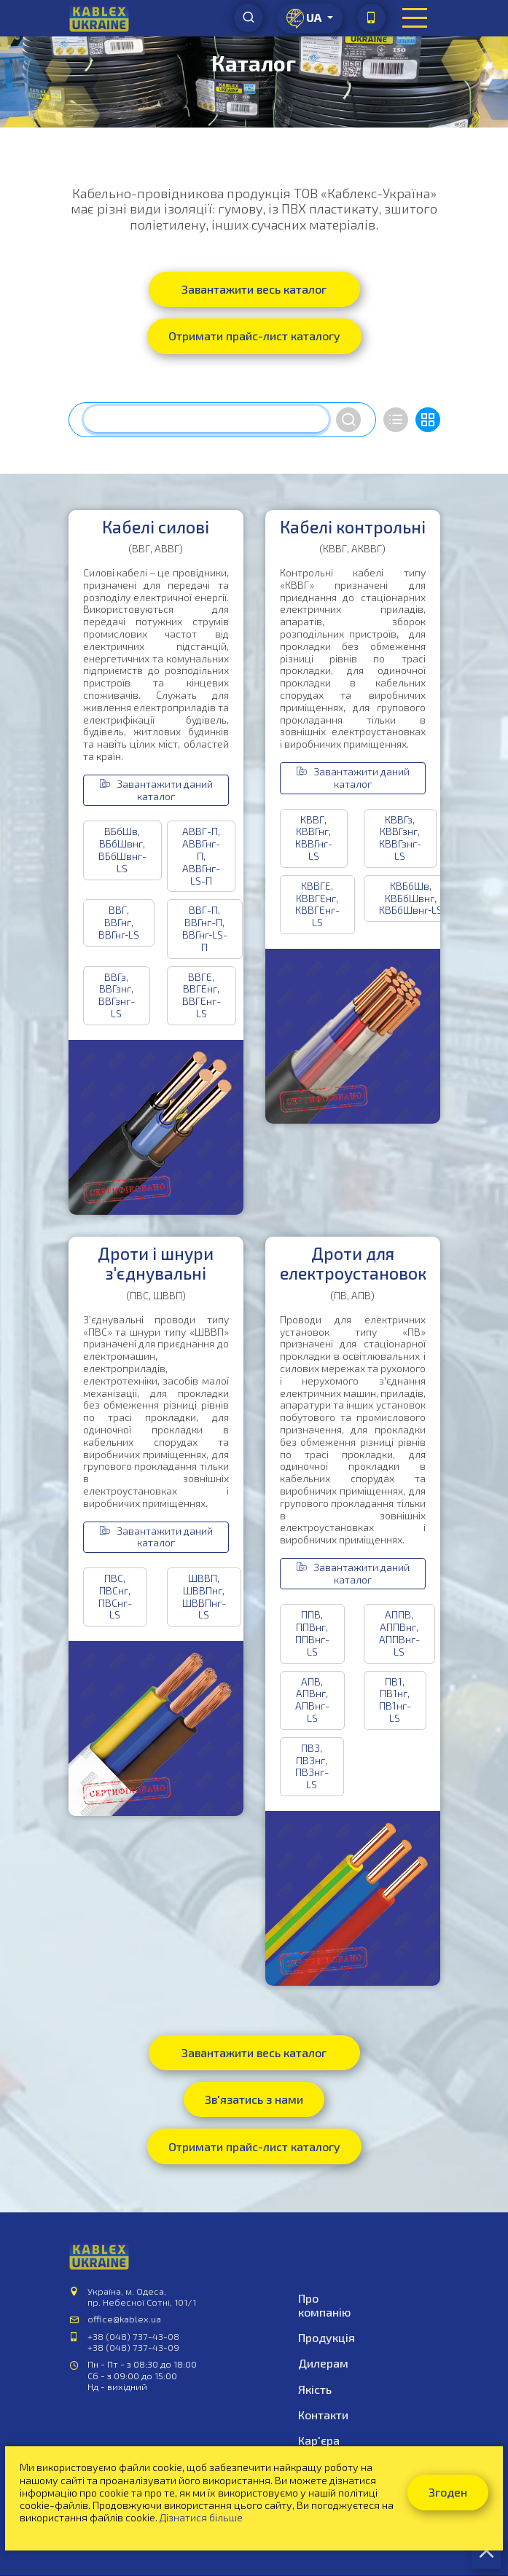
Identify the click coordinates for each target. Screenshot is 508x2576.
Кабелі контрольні (353, 527)
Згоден (448, 2492)
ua (305, 18)
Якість (315, 2389)
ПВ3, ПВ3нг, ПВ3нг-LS (312, 1766)
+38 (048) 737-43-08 (133, 2336)
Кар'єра (319, 2440)
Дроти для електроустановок (353, 1263)
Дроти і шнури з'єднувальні (156, 1263)
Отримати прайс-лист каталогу (254, 335)
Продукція (326, 2337)
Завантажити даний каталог (156, 790)
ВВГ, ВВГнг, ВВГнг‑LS (119, 922)
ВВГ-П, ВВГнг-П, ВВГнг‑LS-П (205, 928)
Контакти (323, 2415)
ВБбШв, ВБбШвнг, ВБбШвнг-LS (122, 849)
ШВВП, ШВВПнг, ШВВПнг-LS (204, 1596)
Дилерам (323, 2363)
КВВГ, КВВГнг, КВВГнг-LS (313, 837)
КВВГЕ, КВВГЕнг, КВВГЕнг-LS (317, 904)
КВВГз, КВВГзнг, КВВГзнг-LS (400, 837)
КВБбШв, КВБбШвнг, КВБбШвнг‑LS (411, 898)
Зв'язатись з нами (254, 2099)
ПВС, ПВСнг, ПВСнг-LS (115, 1596)
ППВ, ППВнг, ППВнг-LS (312, 1632)
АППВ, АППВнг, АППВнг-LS (399, 1632)
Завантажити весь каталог (254, 289)
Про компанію (324, 2305)
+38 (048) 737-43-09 (133, 2347)
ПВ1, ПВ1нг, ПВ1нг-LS (395, 1699)
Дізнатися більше (201, 2517)
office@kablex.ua (124, 2319)
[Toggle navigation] (414, 18)
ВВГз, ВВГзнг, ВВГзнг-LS (116, 995)
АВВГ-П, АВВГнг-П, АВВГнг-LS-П (201, 855)
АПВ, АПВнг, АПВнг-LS (312, 1699)
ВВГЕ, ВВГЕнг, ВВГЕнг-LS (201, 995)
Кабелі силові (155, 527)
